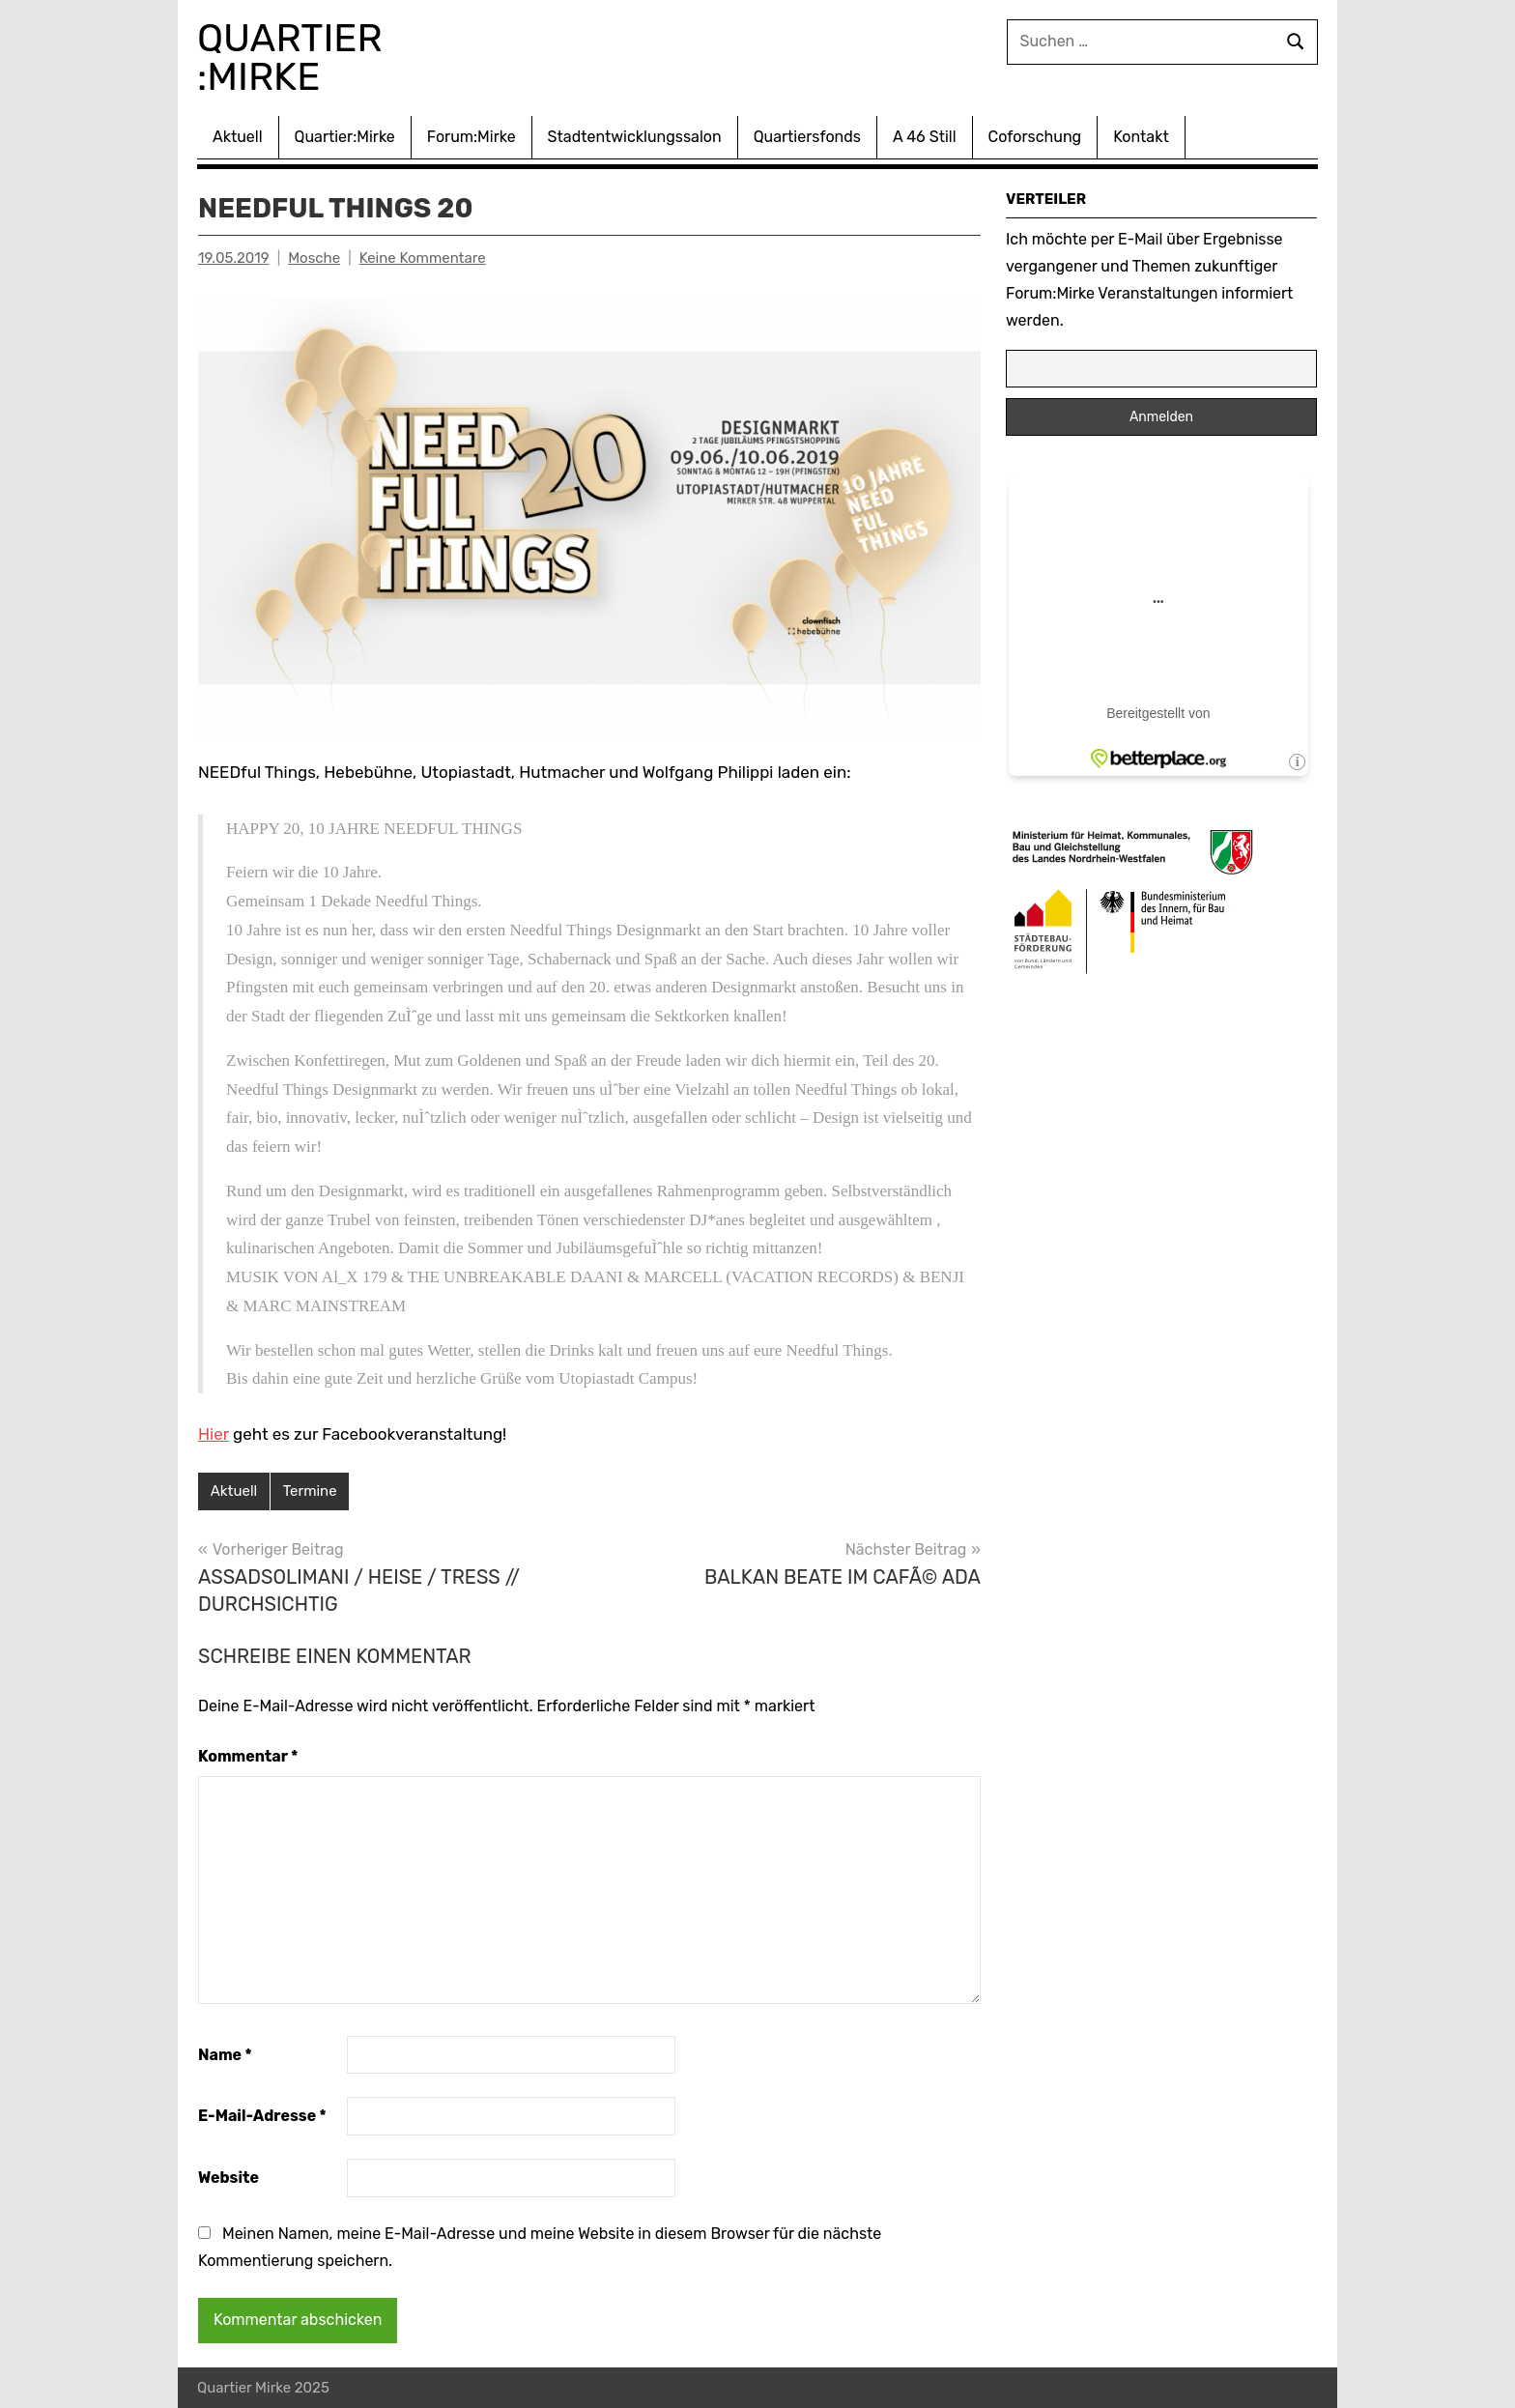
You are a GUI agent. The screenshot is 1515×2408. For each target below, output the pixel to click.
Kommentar (248, 1756)
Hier (213, 1434)
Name (225, 2055)
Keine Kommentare (422, 258)
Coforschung (1035, 137)
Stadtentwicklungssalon (635, 137)
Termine (310, 1491)
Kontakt (1141, 137)
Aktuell (238, 137)
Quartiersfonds (807, 137)
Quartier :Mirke (294, 57)
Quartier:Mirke (345, 137)
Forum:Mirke (471, 137)
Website (228, 2177)
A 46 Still (925, 137)
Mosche (314, 258)
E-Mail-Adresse (262, 2116)
